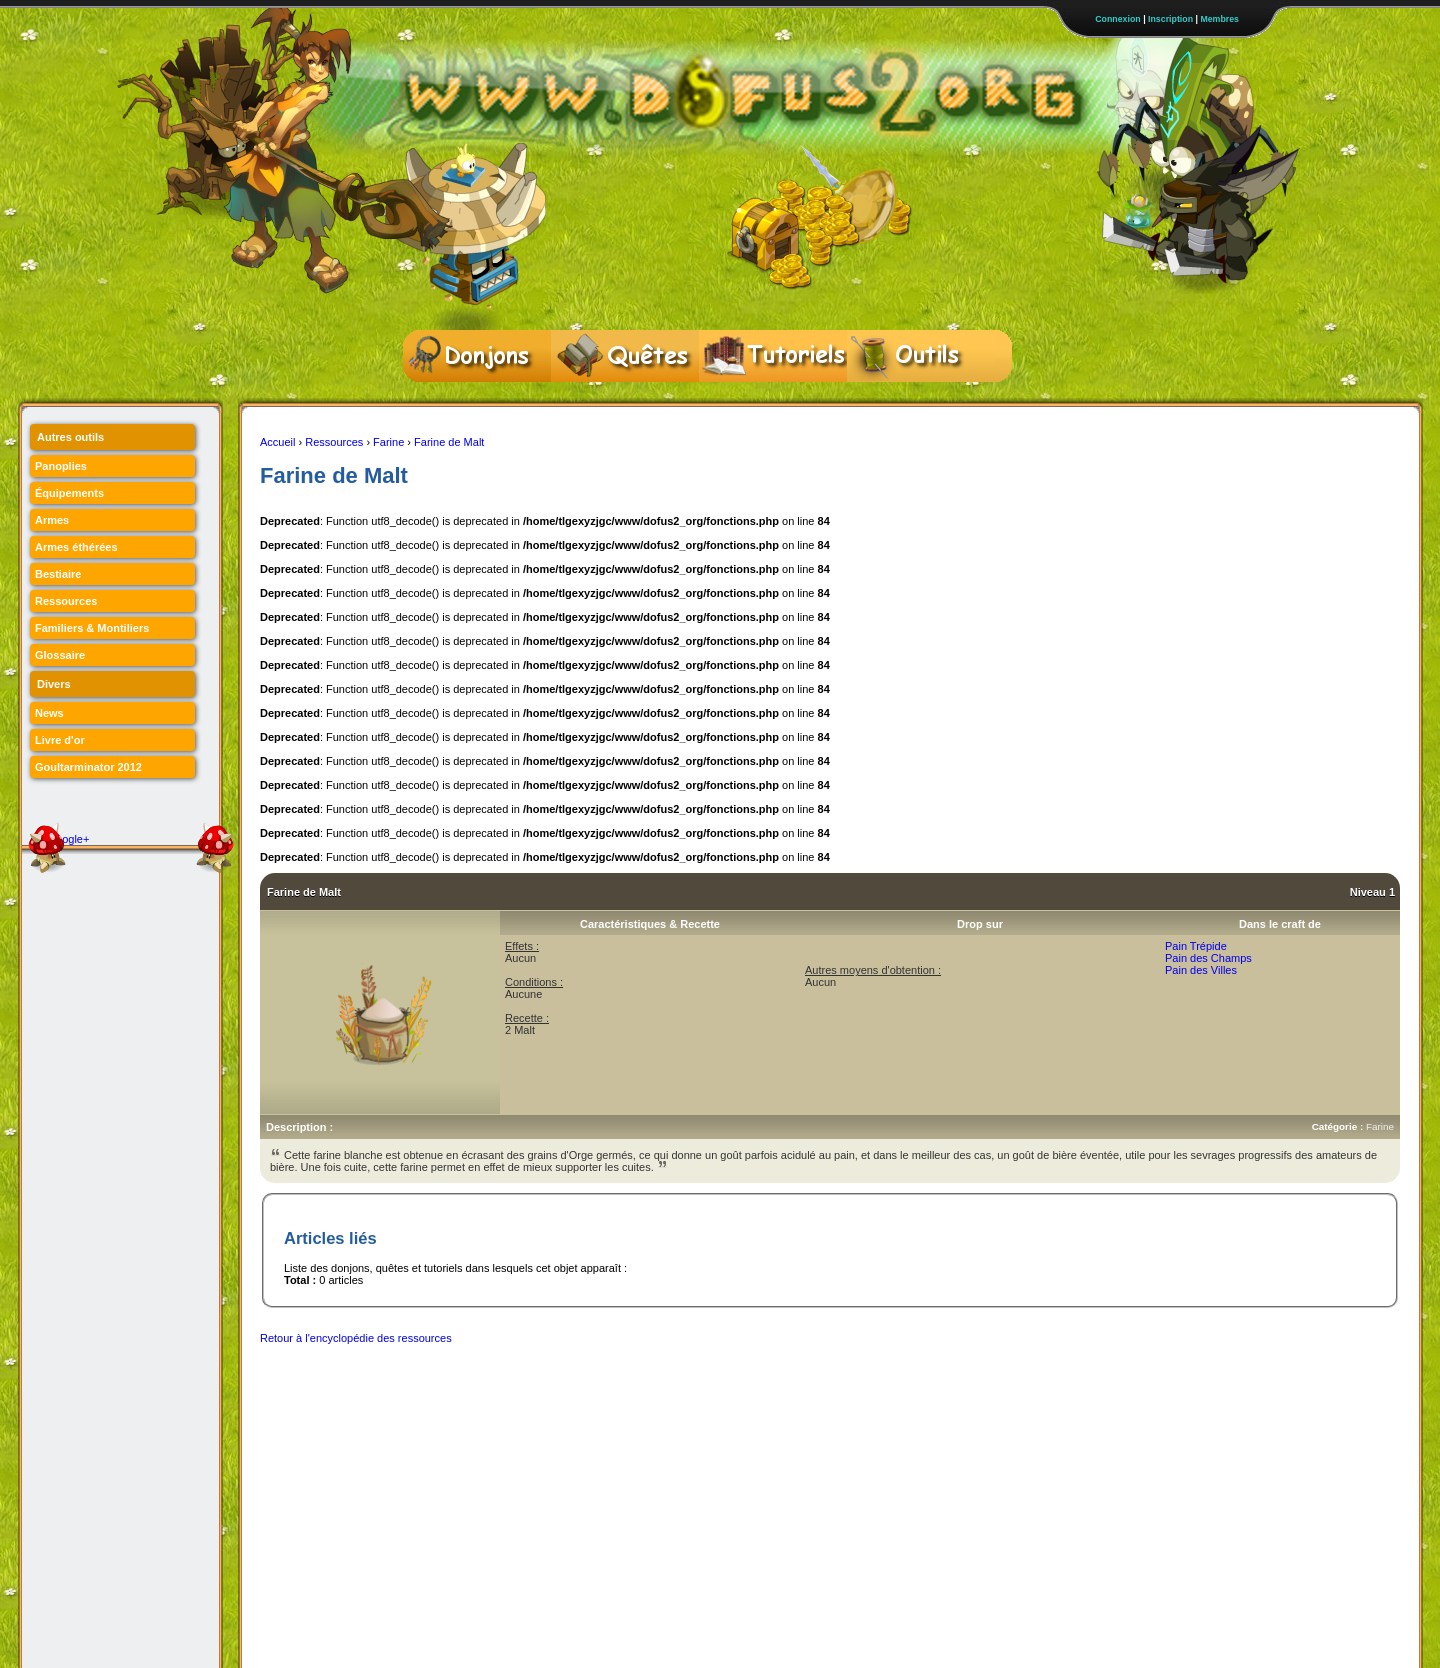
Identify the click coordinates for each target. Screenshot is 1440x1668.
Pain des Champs (1208, 958)
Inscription (1170, 19)
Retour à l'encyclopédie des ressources (356, 1338)
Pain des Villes (1201, 970)
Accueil (277, 442)
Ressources (334, 442)
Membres (1219, 19)
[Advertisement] (624, 1401)
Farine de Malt (449, 442)
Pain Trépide (1196, 946)
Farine (388, 442)
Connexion (1117, 19)
